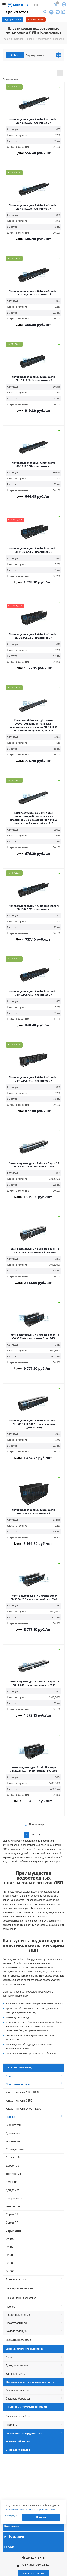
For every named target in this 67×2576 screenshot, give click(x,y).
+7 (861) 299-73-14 (15, 12)
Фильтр (15, 54)
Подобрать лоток (12, 19)
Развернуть (11, 2515)
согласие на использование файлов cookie (30, 2509)
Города (9, 2547)
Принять (41, 2517)
